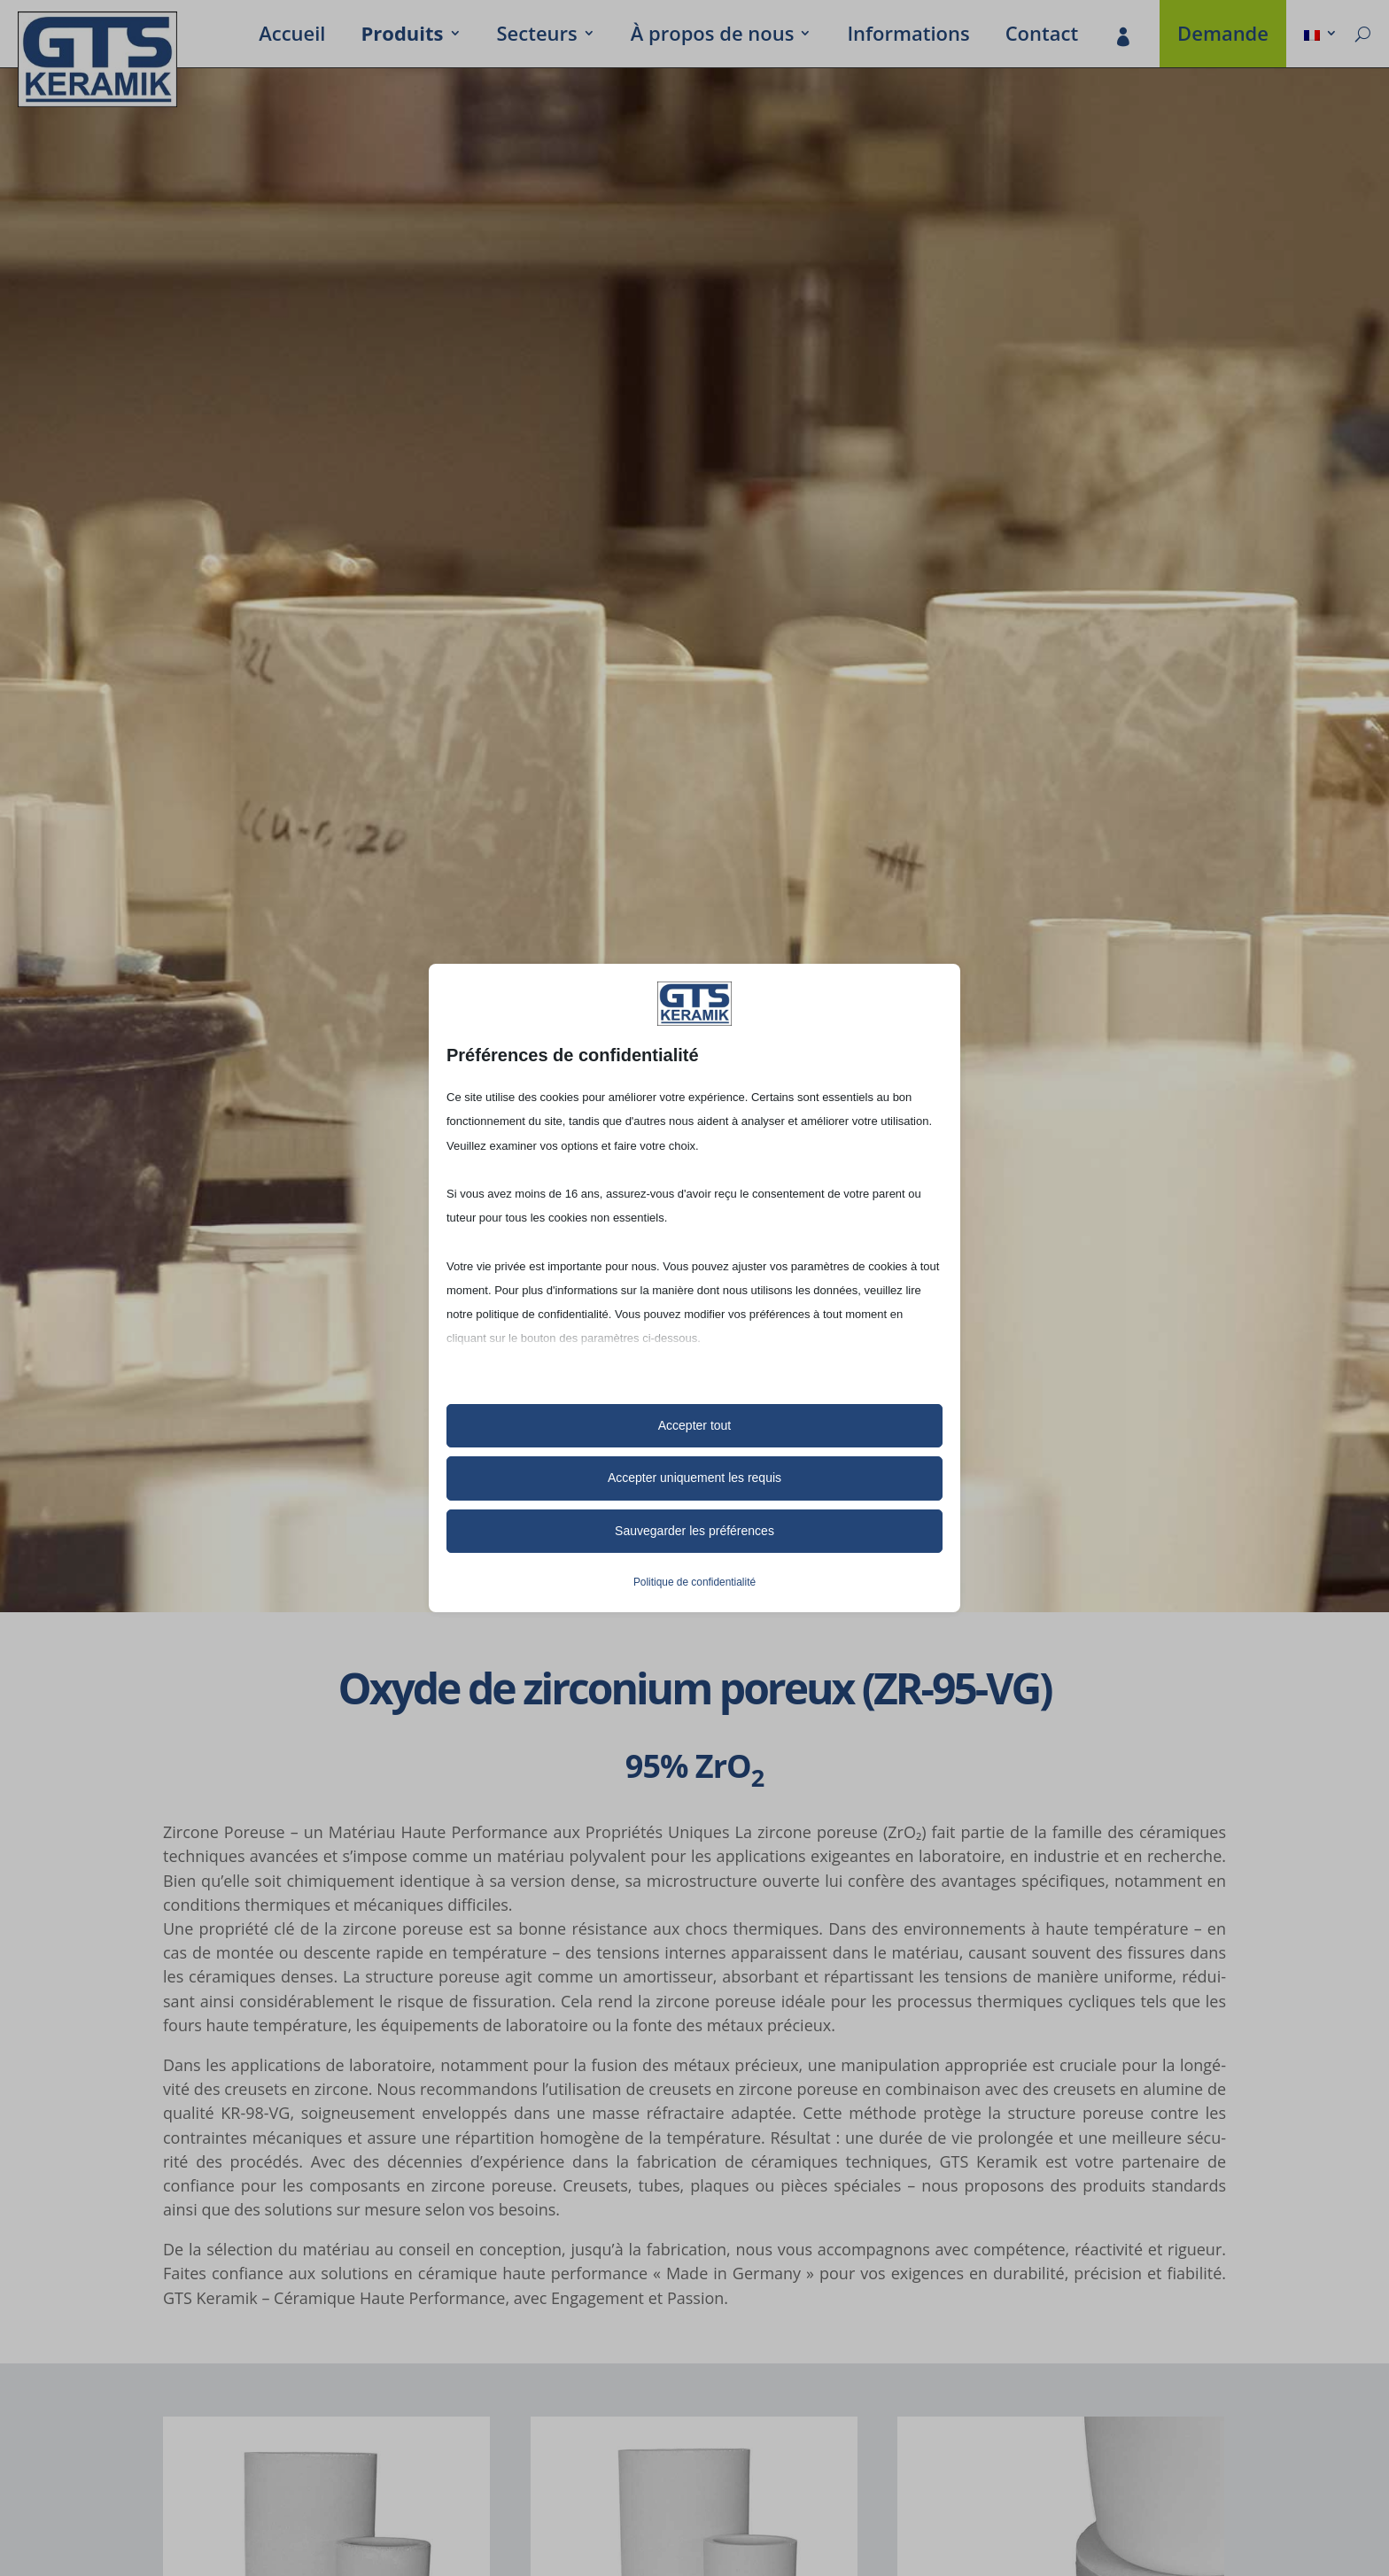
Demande (1223, 36)
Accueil (292, 36)
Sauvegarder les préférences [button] (694, 1531)
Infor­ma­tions (908, 36)
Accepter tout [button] (695, 1425)
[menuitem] (1321, 36)
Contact (1041, 36)
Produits (402, 36)
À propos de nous (713, 36)
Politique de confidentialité (694, 1582)
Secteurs (537, 36)
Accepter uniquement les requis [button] (694, 1477)
